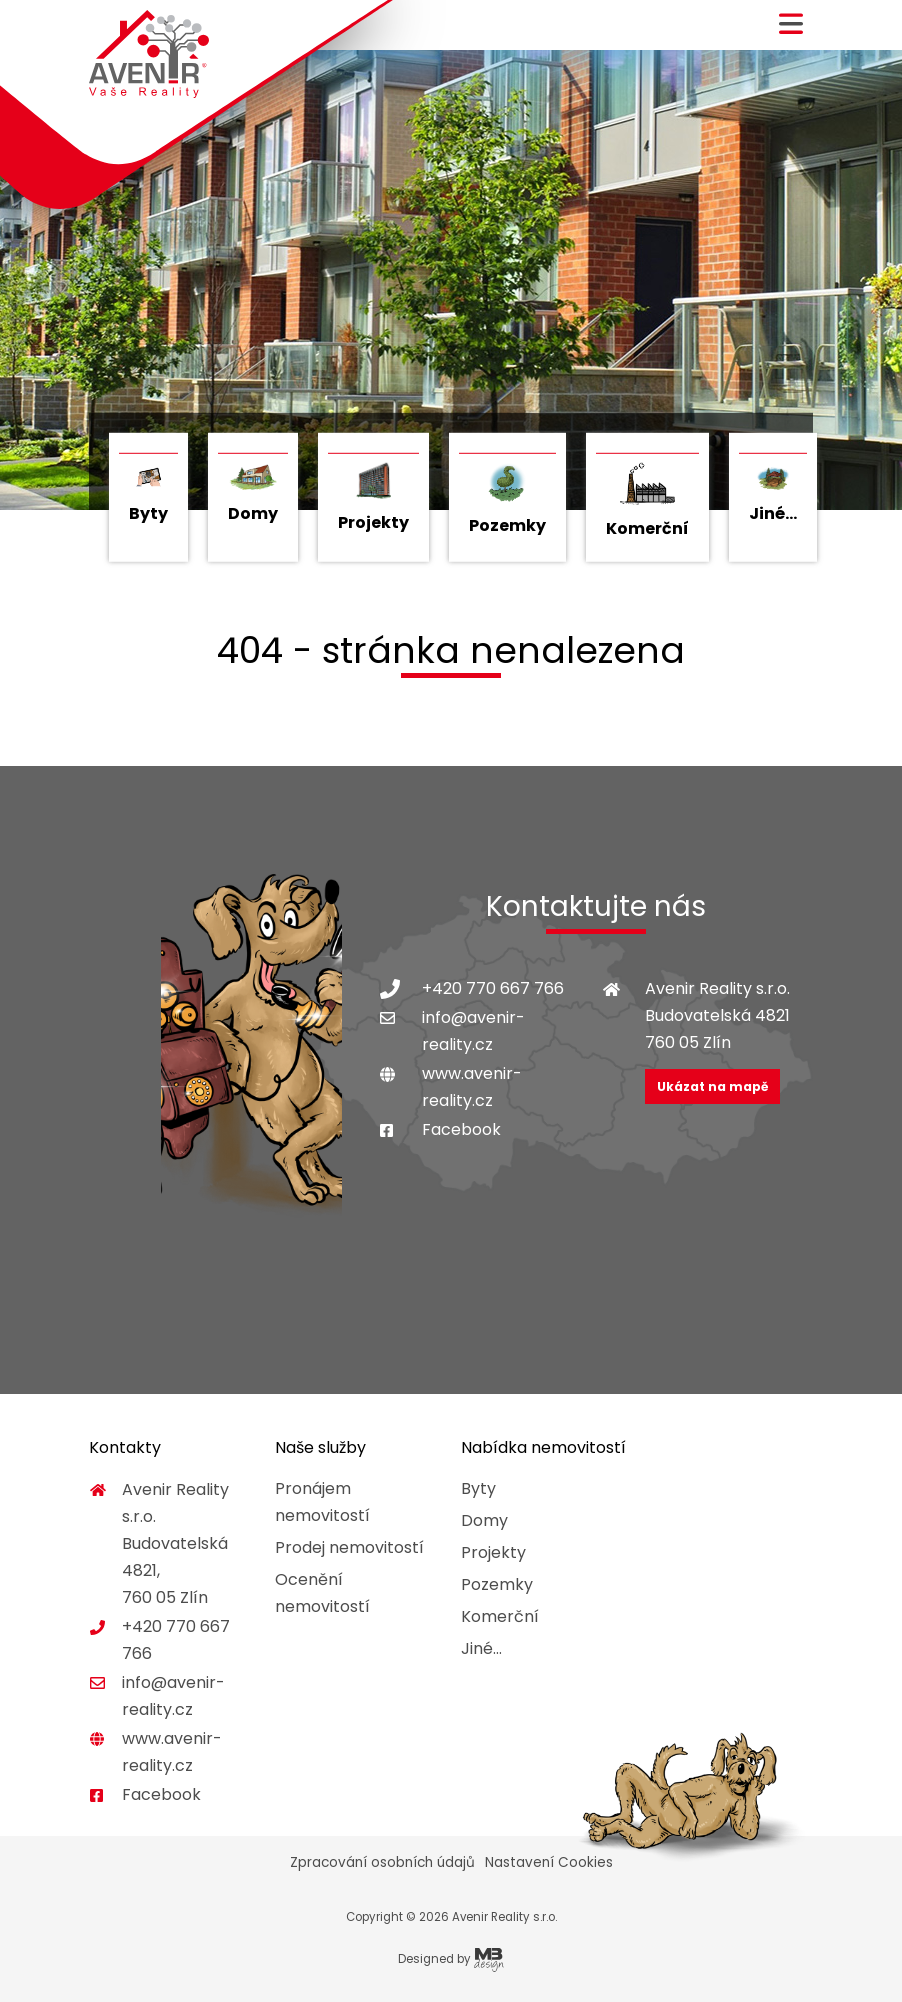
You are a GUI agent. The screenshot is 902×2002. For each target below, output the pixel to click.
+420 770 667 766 (493, 988)
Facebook (461, 1129)
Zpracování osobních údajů (382, 1862)
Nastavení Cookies (549, 1862)
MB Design (489, 1960)
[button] (791, 31)
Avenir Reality (149, 54)
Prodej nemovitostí (349, 1547)
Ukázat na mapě (712, 1086)
